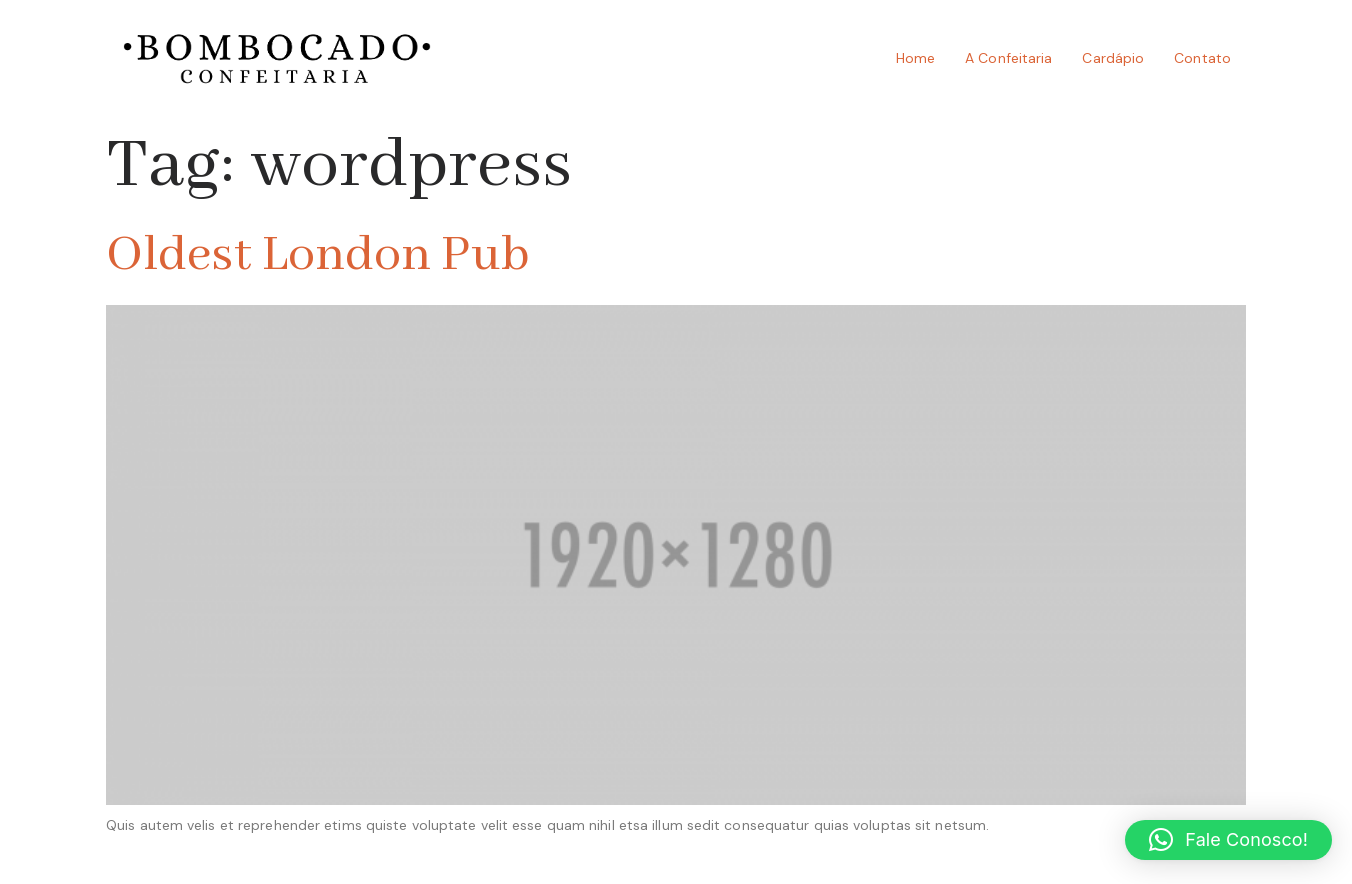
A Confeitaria (1008, 58)
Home (915, 58)
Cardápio (1113, 58)
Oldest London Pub (318, 255)
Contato (1202, 58)
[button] (1228, 840)
